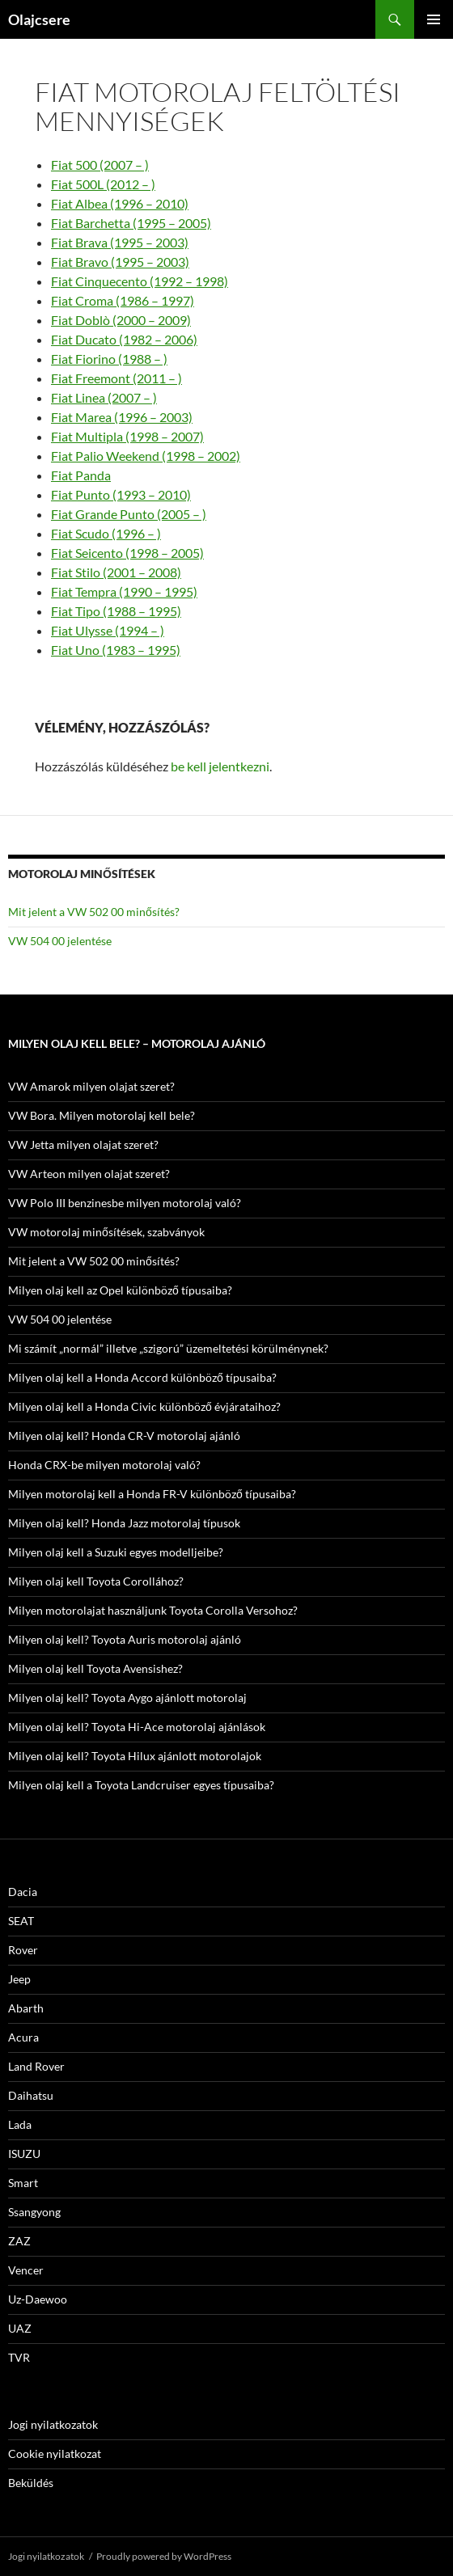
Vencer (26, 2270)
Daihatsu (30, 2095)
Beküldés (30, 2482)
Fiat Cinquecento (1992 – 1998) (139, 281)
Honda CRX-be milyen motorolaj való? (104, 1465)
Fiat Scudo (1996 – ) (106, 533)
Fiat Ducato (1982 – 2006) (124, 339)
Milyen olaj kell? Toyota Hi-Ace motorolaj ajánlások (136, 1727)
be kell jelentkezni (220, 766)
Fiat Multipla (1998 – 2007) (127, 436)
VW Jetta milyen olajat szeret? (83, 1144)
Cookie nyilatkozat (54, 2453)
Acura (23, 2037)
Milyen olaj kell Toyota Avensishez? (95, 1668)
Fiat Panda (81, 475)
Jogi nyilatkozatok (53, 2424)
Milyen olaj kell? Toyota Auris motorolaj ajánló (124, 1639)
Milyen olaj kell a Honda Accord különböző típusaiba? (142, 1377)
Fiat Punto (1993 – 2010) (121, 494)
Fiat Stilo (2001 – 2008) (116, 572)
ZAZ (19, 2241)
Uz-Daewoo (37, 2299)
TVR (19, 2357)
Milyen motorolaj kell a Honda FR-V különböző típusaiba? (152, 1494)
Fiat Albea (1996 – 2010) (119, 203)
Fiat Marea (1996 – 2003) (122, 416)
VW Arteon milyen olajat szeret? (89, 1173)
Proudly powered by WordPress (163, 2556)
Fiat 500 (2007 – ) (100, 164)
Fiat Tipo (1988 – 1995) (116, 611)
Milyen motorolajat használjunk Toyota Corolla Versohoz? (153, 1610)
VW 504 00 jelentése (60, 941)
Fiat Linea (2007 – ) (104, 397)
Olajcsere (39, 19)
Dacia (22, 1891)
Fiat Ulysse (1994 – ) (107, 630)
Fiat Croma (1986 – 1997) (122, 300)
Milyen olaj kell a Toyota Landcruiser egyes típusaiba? (141, 1785)
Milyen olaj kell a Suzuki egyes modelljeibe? (115, 1552)
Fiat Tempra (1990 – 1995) (124, 591)
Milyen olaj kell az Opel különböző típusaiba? (120, 1290)
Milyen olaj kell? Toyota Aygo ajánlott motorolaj (127, 1697)
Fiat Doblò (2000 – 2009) (121, 319)
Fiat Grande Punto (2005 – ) (128, 514)
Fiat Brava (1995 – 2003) (119, 242)
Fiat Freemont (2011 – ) (116, 378)
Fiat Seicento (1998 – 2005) (127, 552)
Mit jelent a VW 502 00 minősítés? (94, 911)
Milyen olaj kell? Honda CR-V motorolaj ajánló (124, 1435)
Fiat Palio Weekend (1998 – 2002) (145, 455)
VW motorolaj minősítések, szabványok (106, 1232)
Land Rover (36, 2066)
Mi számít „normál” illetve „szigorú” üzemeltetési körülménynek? (168, 1348)
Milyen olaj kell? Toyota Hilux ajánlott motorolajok (134, 1756)
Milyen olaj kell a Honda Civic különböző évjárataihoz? (144, 1406)
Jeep (19, 1979)
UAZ (20, 2328)
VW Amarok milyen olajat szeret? (91, 1086)
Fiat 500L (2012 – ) (103, 184)
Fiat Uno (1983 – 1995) (115, 649)
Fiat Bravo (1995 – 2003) (120, 261)
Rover (23, 1950)
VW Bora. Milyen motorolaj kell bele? (101, 1115)
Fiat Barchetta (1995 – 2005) (131, 222)
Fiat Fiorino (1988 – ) (109, 358)
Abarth (26, 2008)
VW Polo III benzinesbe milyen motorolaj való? (124, 1203)
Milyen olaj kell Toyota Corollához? (96, 1581)
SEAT (21, 1921)
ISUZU (24, 2153)
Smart (23, 2183)
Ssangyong (34, 2212)
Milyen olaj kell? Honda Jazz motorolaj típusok (124, 1523)
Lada (20, 2124)
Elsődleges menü (433, 19)
